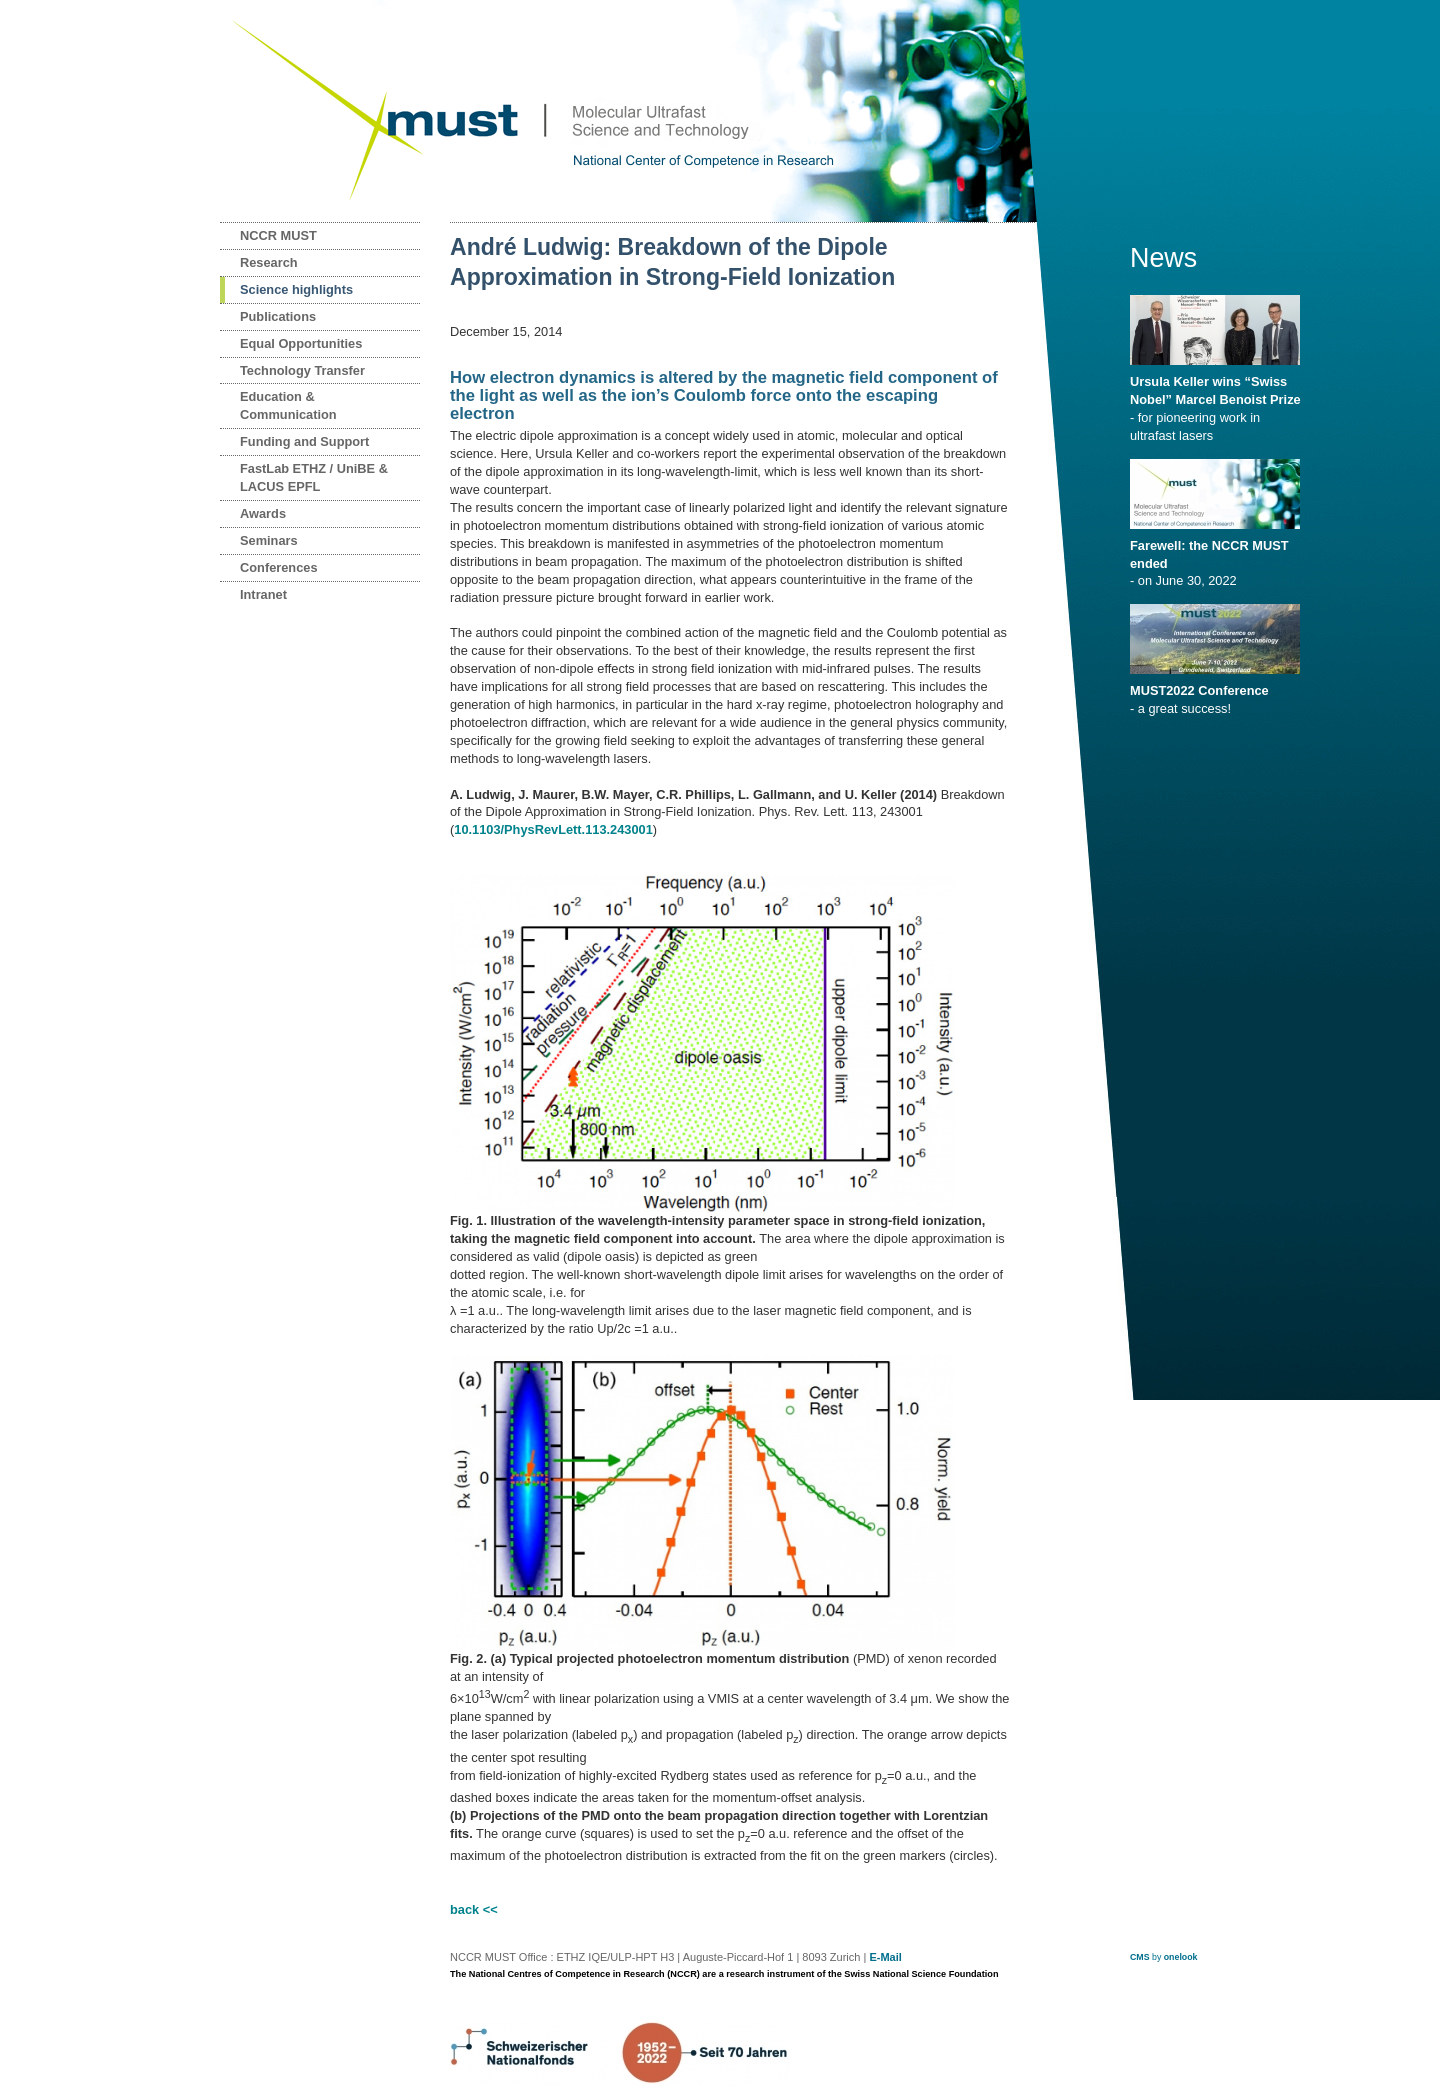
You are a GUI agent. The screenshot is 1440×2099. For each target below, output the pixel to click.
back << (474, 1909)
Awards (263, 513)
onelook (1181, 1957)
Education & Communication (288, 405)
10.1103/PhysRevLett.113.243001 (553, 829)
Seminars (269, 540)
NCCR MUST (278, 235)
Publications (278, 316)
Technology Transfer (302, 370)
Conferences (279, 567)
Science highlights (296, 289)
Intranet (263, 594)
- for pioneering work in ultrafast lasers (1218, 402)
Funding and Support (304, 441)
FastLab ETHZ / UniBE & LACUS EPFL (314, 477)
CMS (1140, 1957)
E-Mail (885, 1957)
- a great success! (1218, 693)
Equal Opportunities (301, 343)
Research (269, 262)
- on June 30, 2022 (1218, 557)
